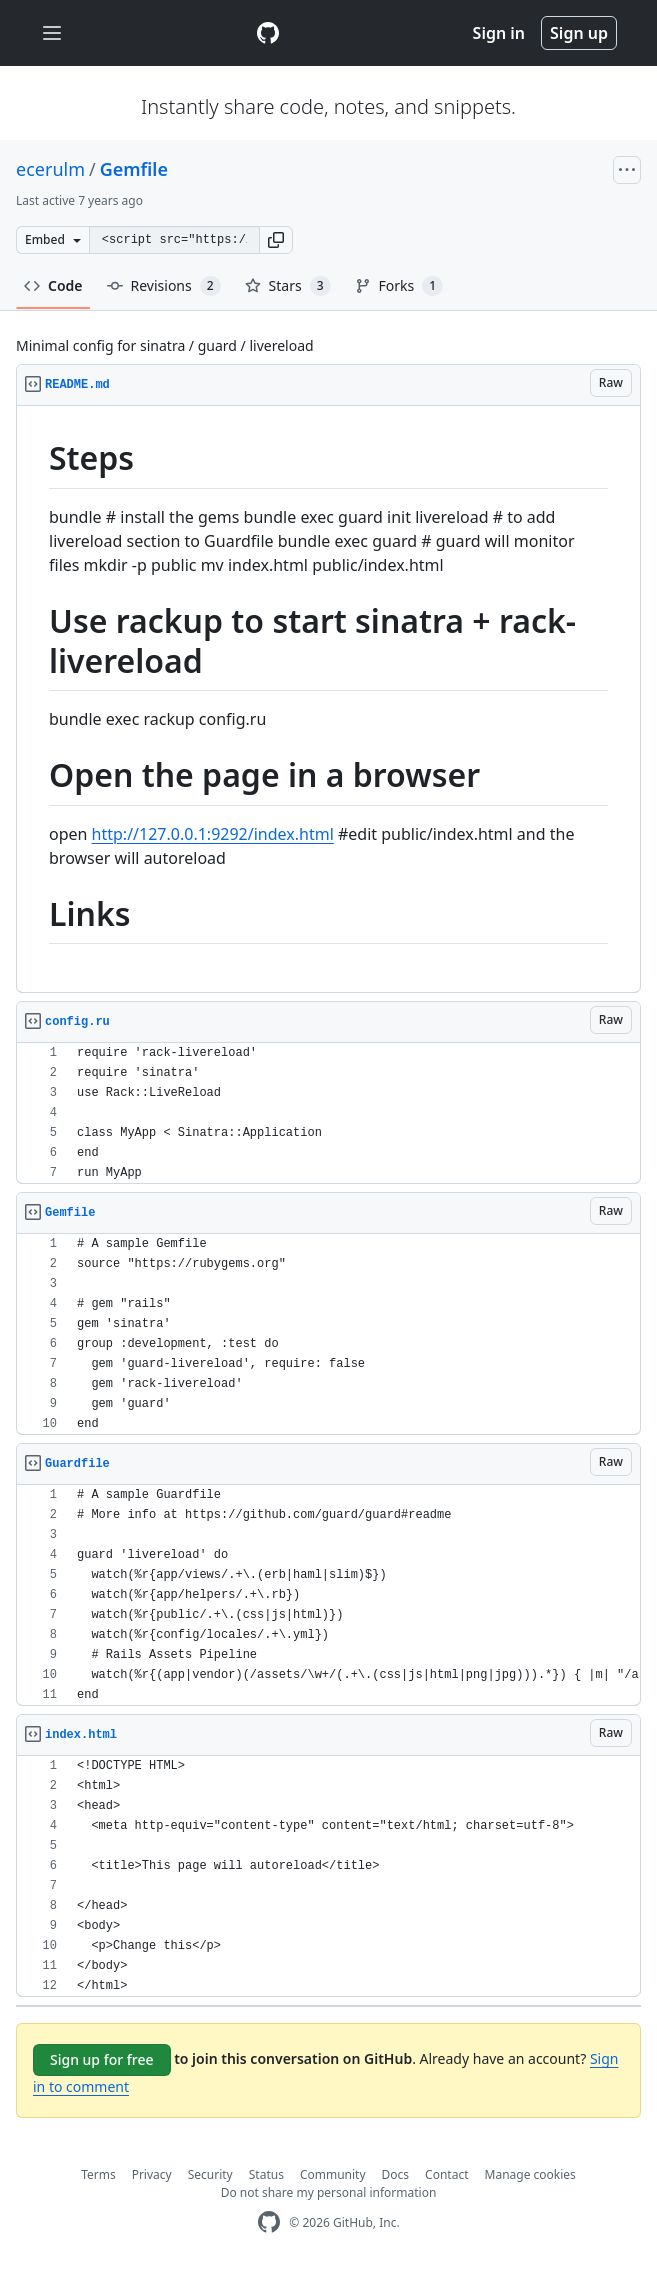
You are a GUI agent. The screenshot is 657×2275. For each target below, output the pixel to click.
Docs (396, 2174)
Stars (288, 286)
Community (333, 2174)
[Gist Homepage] (268, 33)
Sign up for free (102, 2059)
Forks (399, 286)
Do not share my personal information (329, 2192)
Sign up (579, 33)
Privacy (152, 2174)
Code (53, 285)
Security (210, 2174)
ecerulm (50, 169)
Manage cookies (530, 2174)
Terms (98, 2174)
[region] (328, 699)
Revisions (164, 286)
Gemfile (134, 169)
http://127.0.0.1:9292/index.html (213, 834)
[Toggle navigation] (52, 33)
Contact (446, 2174)
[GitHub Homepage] (269, 2222)
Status (266, 2174)
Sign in (499, 33)
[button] (276, 240)
